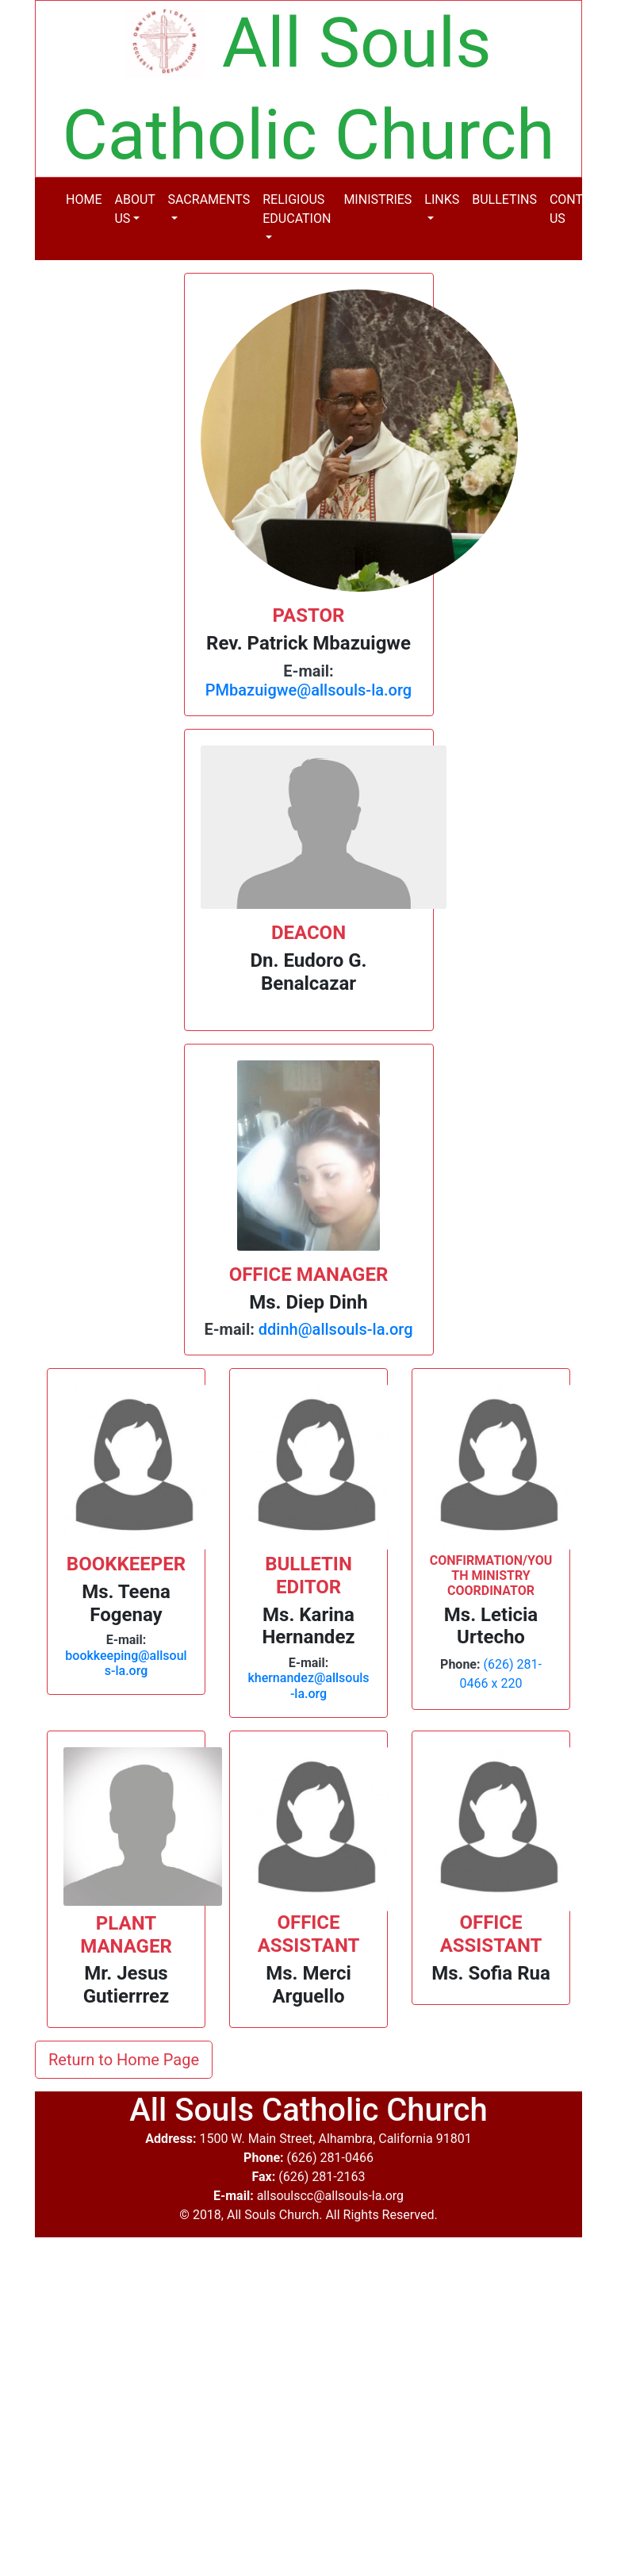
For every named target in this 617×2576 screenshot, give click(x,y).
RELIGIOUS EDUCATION (297, 209)
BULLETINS (504, 199)
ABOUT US (134, 209)
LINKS (441, 199)
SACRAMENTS (209, 199)
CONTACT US (578, 209)
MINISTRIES (377, 199)
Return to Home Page (123, 2059)
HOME (84, 199)
